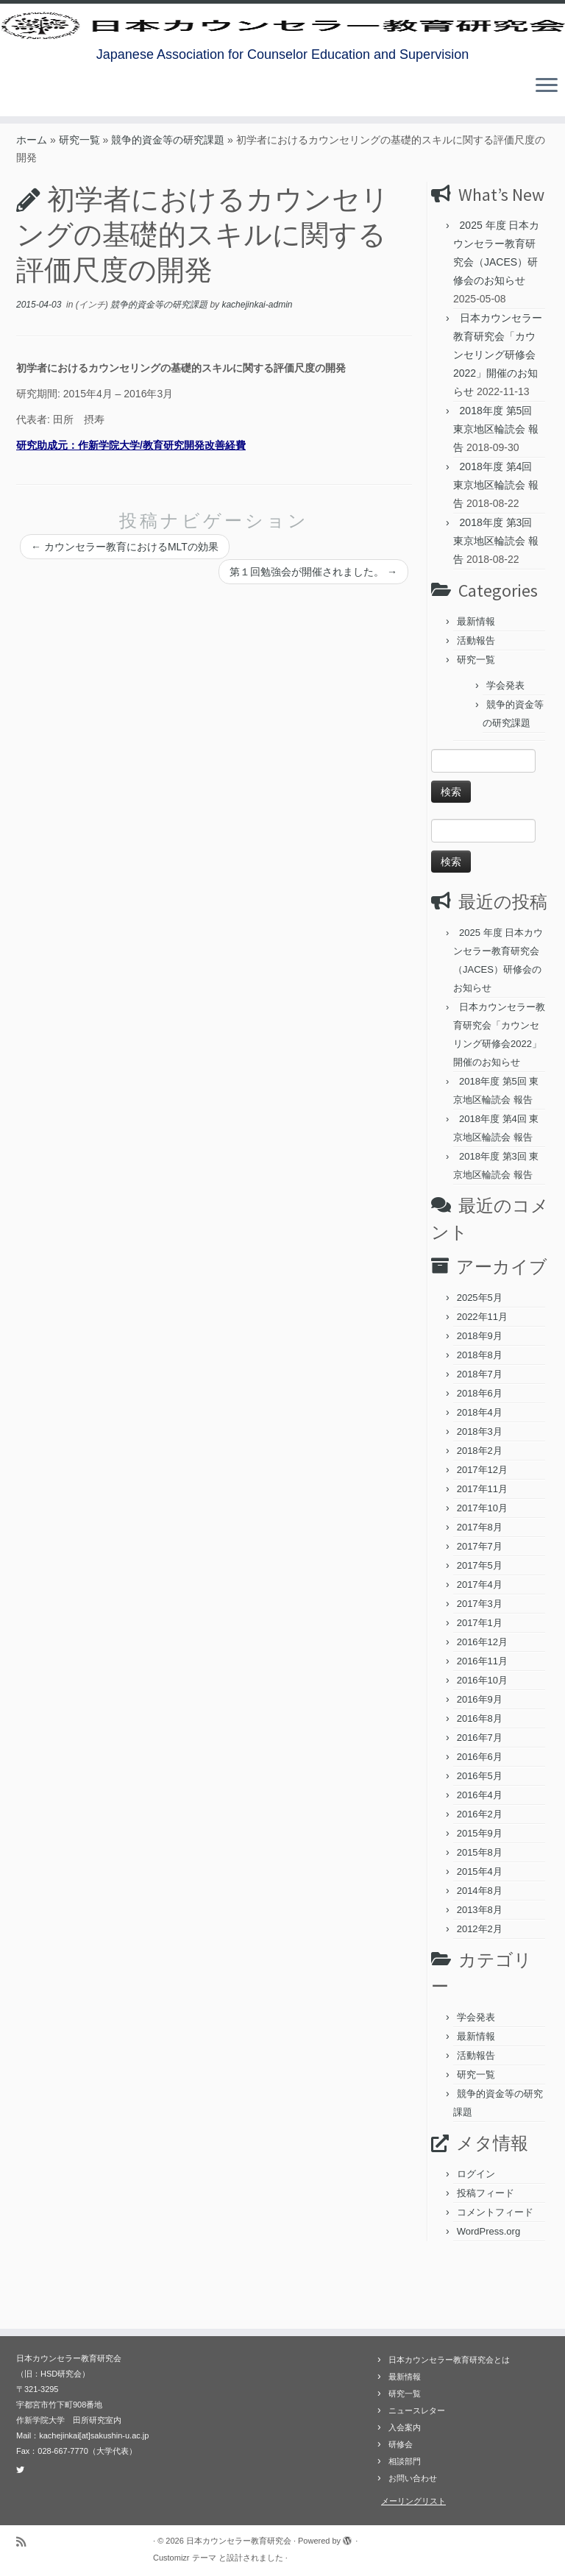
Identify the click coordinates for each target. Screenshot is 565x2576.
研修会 (400, 2444)
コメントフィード (495, 2276)
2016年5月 (479, 1840)
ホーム (31, 204)
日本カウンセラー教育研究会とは (449, 2359)
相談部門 (404, 2461)
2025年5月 (479, 1362)
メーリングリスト (413, 2501)
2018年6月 (479, 1457)
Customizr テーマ (184, 2557)
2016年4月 (479, 1859)
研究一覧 (79, 204)
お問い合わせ (412, 2478)
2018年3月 (479, 1496)
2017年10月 (482, 1572)
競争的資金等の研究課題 (167, 204)
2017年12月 (482, 1534)
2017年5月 (479, 1630)
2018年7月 (479, 1438)
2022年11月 (482, 1381)
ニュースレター (416, 2410)
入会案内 (404, 2427)
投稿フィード (485, 2257)
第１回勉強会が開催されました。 (313, 636)
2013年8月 (479, 1974)
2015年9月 (479, 1897)
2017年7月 (479, 1611)
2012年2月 (479, 1993)
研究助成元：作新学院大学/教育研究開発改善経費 (131, 510)
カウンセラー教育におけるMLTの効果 (124, 611)
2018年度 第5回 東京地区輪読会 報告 (496, 493)
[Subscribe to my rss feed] (25, 2542)
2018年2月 (479, 1515)
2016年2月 (479, 1878)
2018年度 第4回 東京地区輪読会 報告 (496, 549)
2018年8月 (479, 1419)
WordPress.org (488, 2296)
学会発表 (505, 750)
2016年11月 (482, 1725)
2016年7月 (479, 1802)
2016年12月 (482, 1706)
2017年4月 (479, 1649)
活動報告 (476, 705)
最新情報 (476, 686)
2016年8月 (479, 1783)
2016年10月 (482, 1744)
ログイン (476, 2238)
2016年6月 (479, 1821)
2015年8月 (479, 1917)
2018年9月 (479, 1400)
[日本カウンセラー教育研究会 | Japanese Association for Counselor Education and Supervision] (282, 52)
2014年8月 (479, 1955)
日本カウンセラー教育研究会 (238, 2540)
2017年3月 (479, 1668)
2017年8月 (479, 1591)
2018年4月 (479, 1477)
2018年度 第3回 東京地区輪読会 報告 (496, 605)
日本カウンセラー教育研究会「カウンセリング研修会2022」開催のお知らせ (497, 419)
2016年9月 (479, 1764)
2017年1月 (479, 1687)
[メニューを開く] (547, 140)
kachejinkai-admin (256, 369)
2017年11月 (482, 1553)
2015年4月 (479, 1936)
